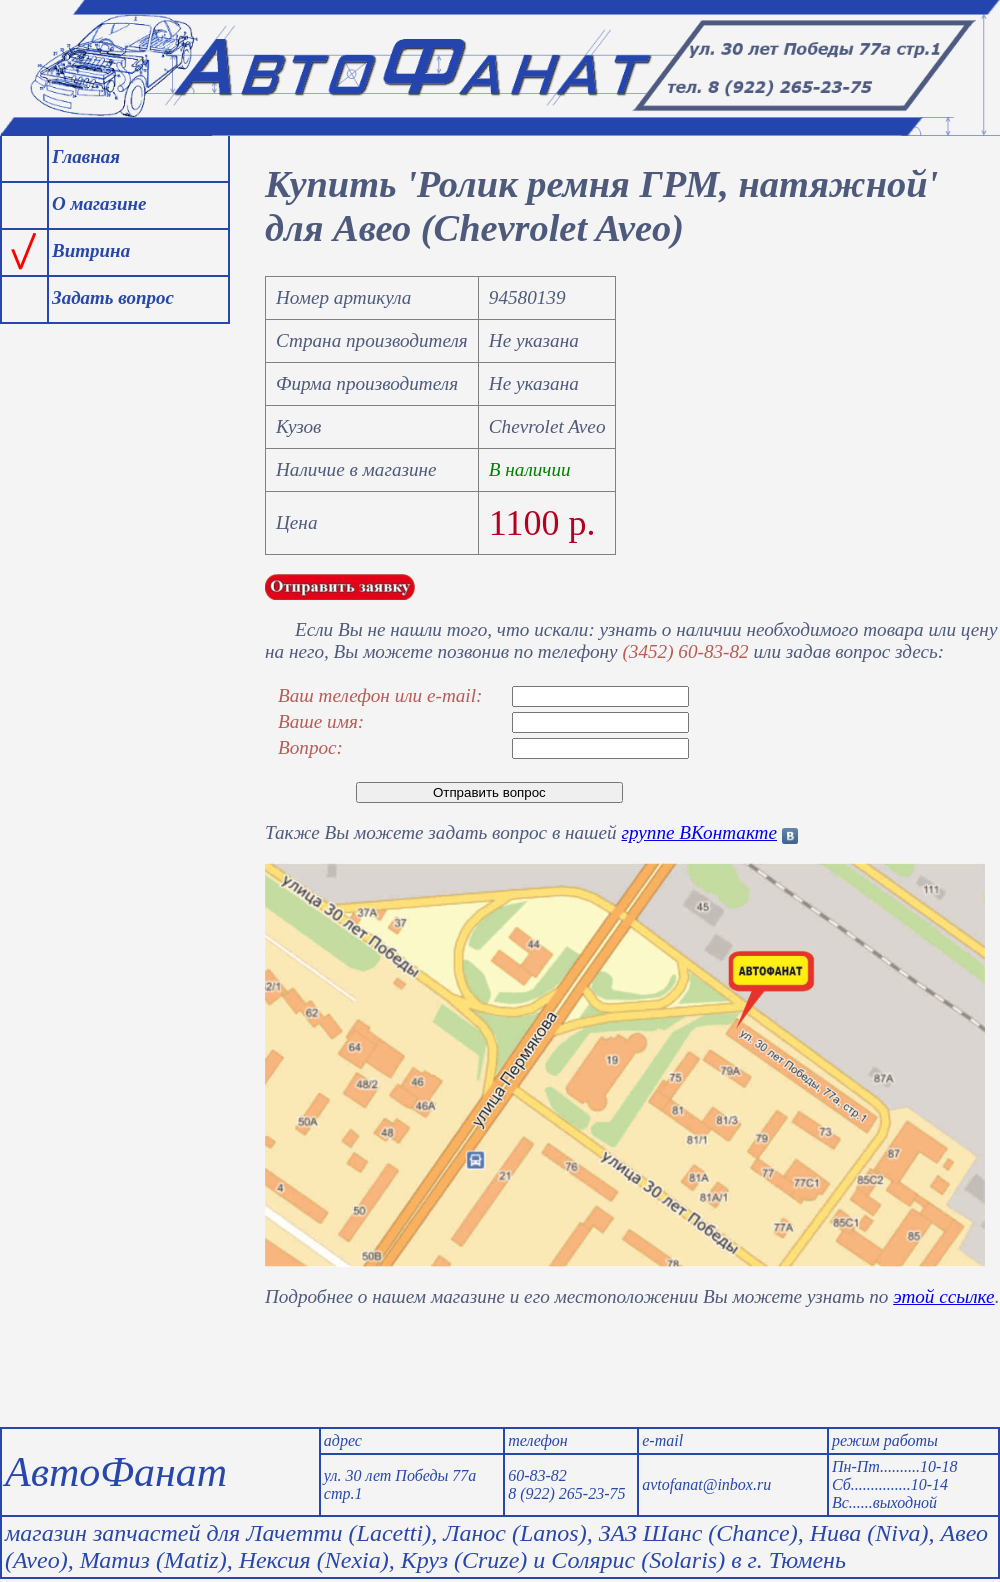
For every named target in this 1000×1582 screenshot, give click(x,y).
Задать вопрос (113, 297)
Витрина (91, 250)
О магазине (99, 203)
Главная (86, 156)
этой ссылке (943, 1296)
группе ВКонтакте (699, 832)
